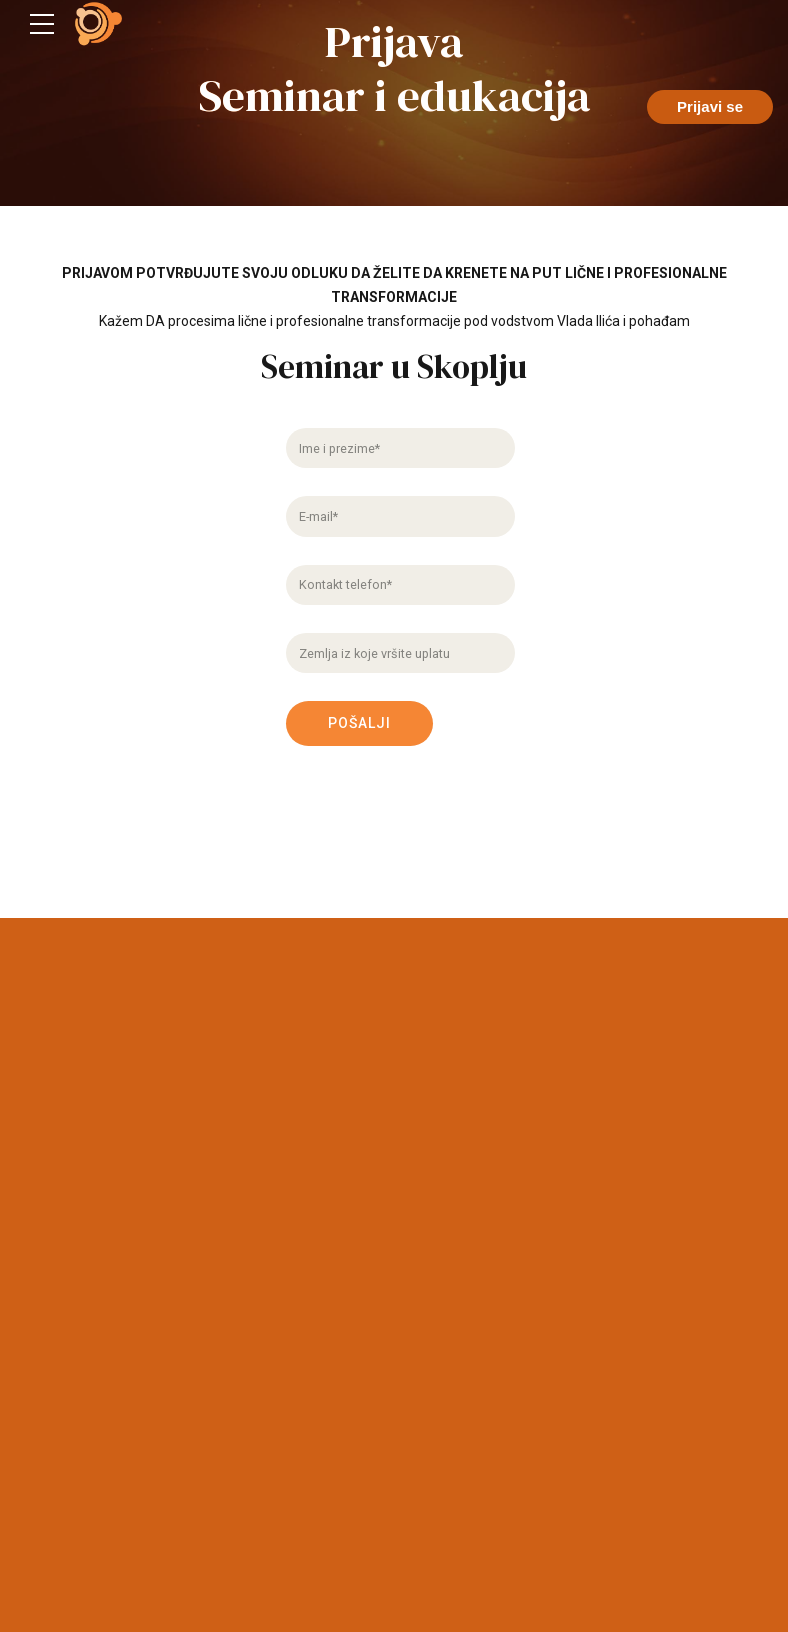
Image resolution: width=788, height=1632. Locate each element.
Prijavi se (710, 106)
